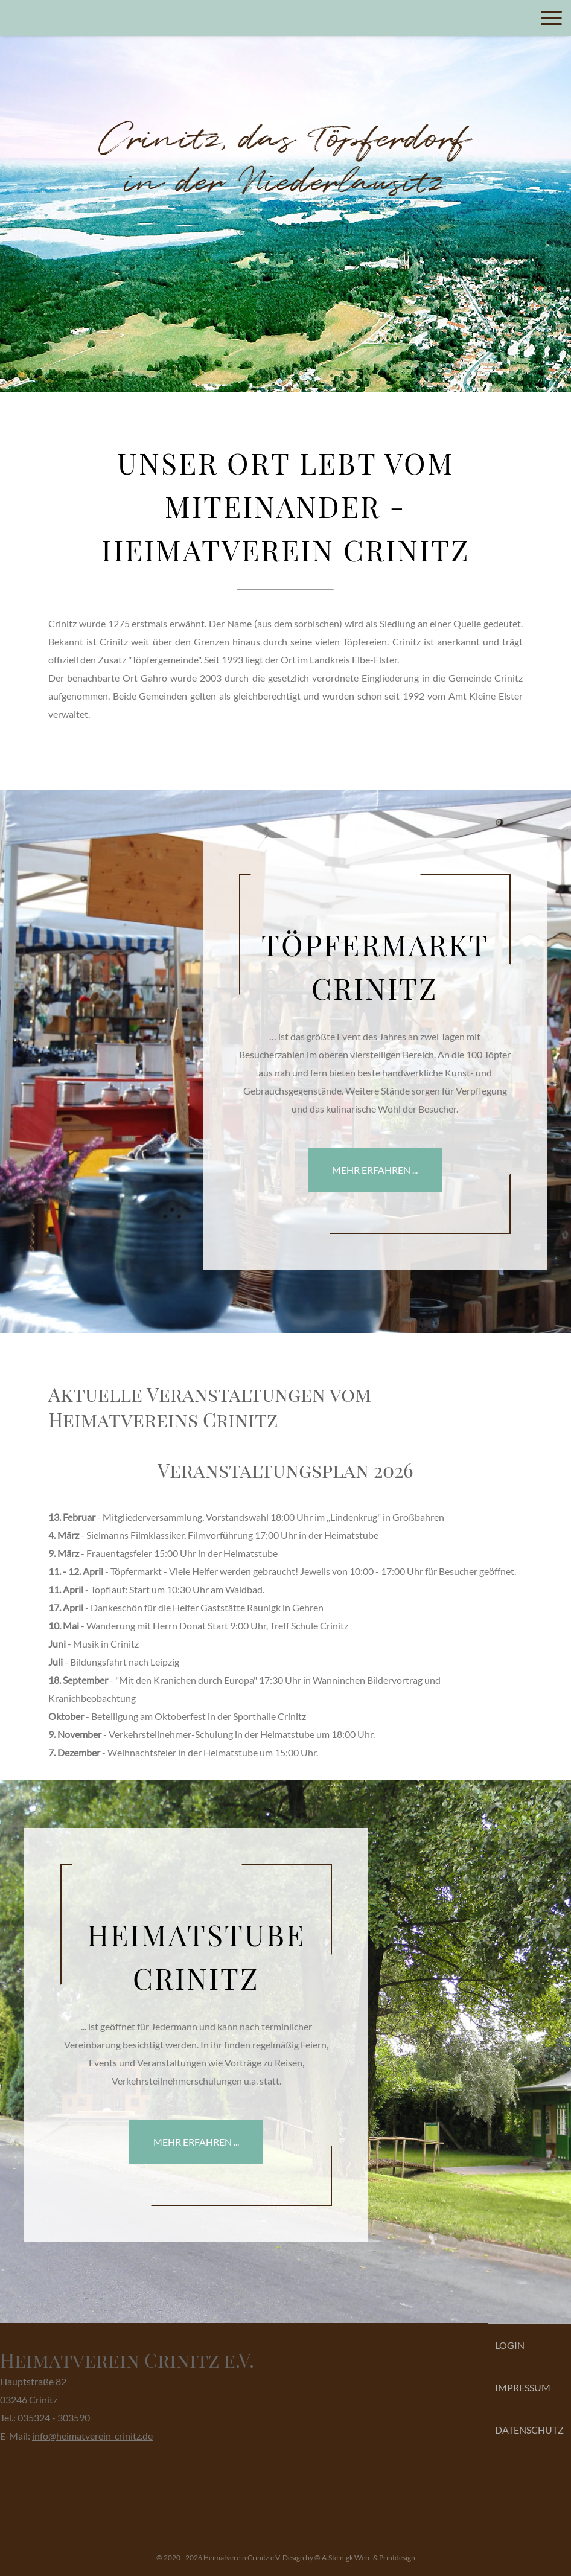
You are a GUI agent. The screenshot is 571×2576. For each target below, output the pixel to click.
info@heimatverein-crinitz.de (92, 2435)
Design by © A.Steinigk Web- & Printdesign (348, 2557)
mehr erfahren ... (375, 1169)
